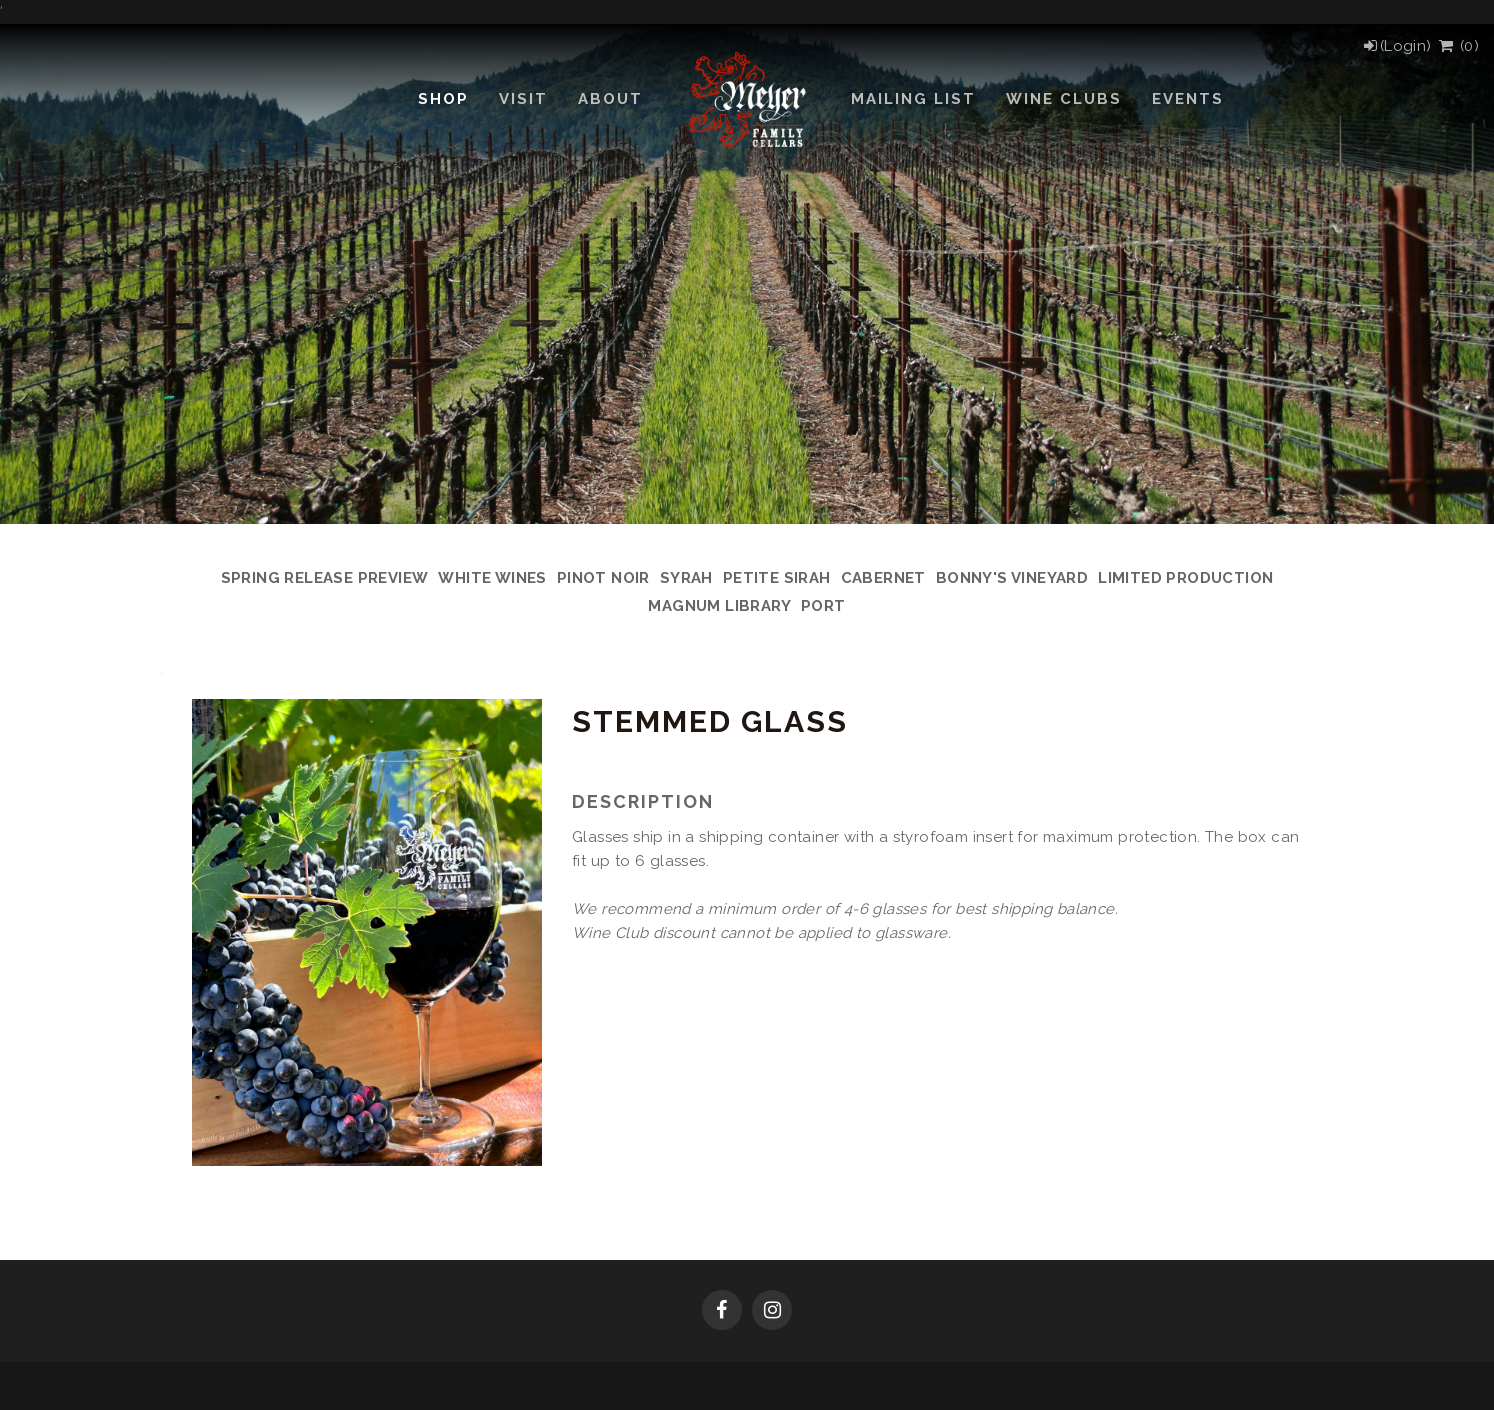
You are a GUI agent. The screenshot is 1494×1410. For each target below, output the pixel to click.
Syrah (686, 578)
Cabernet (883, 578)
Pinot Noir (603, 578)
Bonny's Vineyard (1012, 578)
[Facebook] (722, 1312)
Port (823, 606)
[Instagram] (772, 1312)
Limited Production (1185, 578)
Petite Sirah (777, 578)
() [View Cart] (1457, 46)
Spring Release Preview (325, 578)
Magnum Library (719, 606)
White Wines (492, 578)
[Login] (1396, 46)
